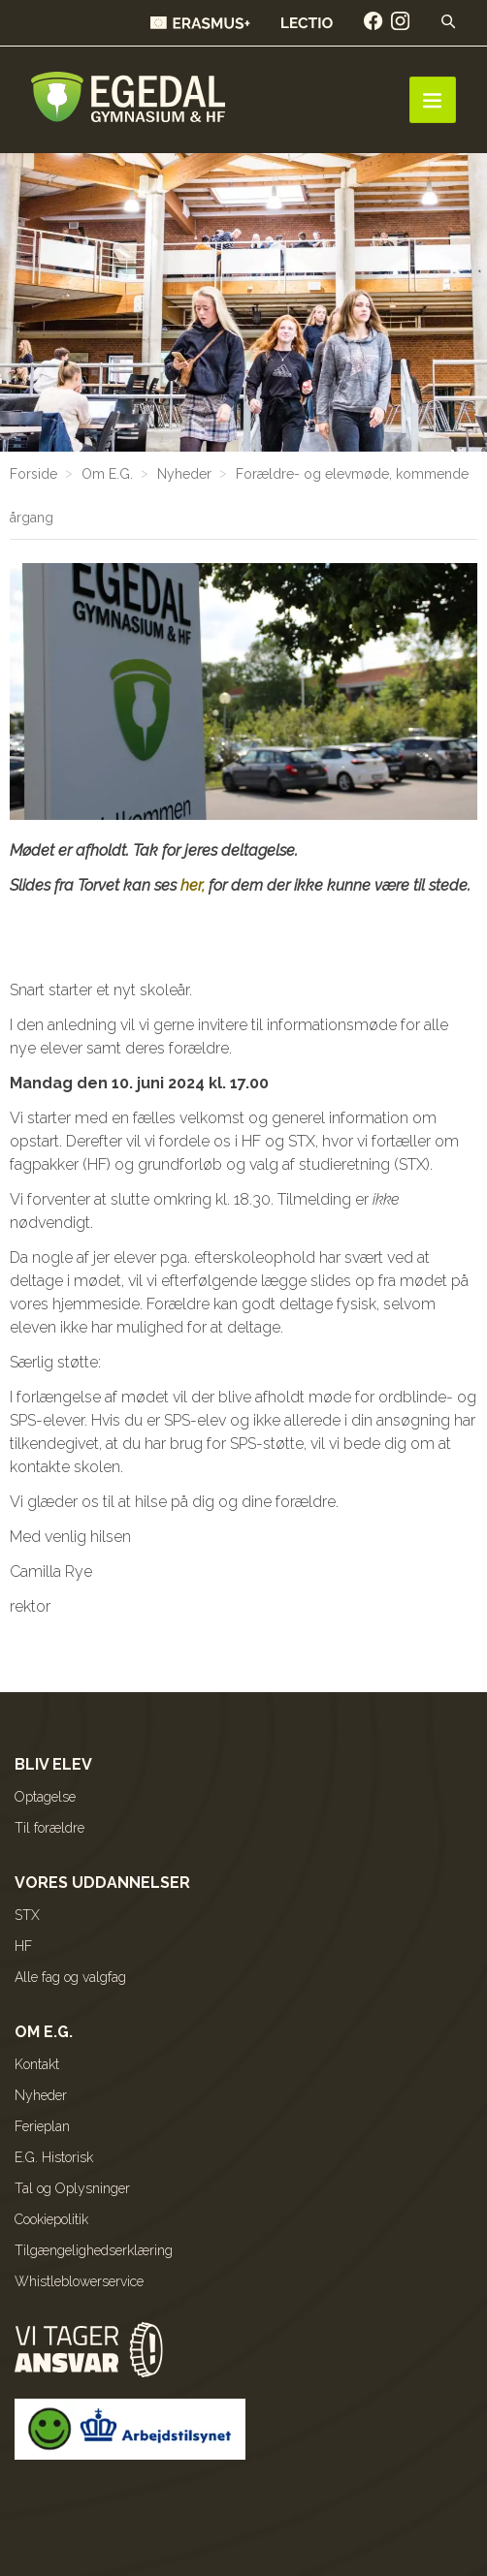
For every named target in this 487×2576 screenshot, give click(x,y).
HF (23, 1946)
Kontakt (37, 2064)
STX (27, 1915)
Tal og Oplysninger (72, 2188)
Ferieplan (42, 2126)
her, (192, 885)
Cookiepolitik (51, 2219)
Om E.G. (107, 474)
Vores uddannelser (102, 1882)
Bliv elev (53, 1764)
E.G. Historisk (54, 2157)
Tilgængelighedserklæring (94, 2250)
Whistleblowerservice (79, 2281)
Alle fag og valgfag (70, 1977)
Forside (33, 474)
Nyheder (184, 474)
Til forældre (49, 1828)
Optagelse (45, 1797)
